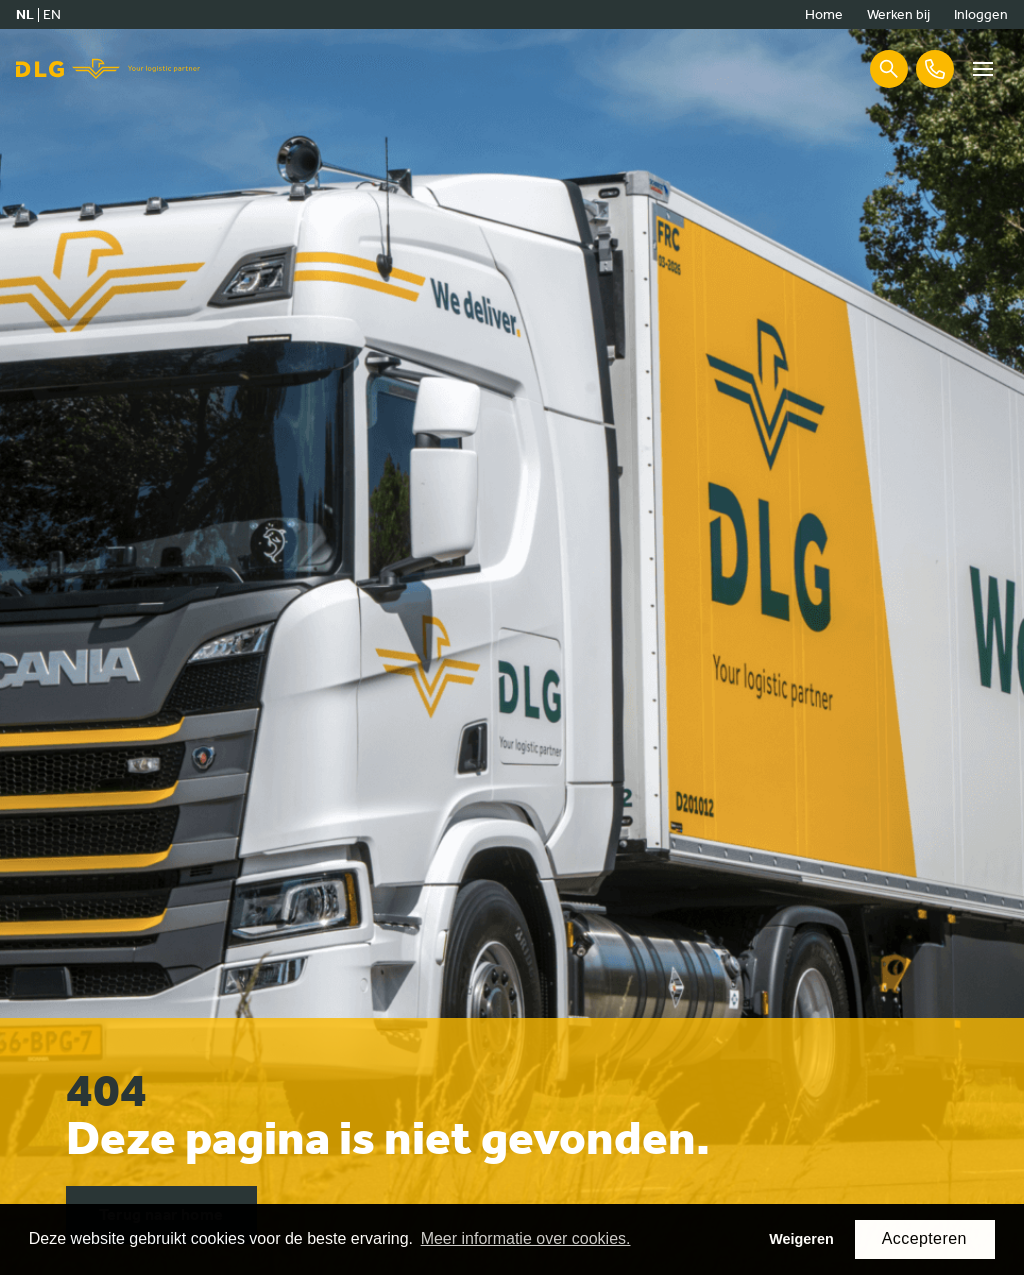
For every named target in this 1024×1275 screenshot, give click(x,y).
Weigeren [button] (801, 1239)
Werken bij (898, 14)
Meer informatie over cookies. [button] (526, 1238)
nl (25, 14)
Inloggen (981, 14)
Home (824, 14)
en (52, 14)
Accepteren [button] (924, 1238)
